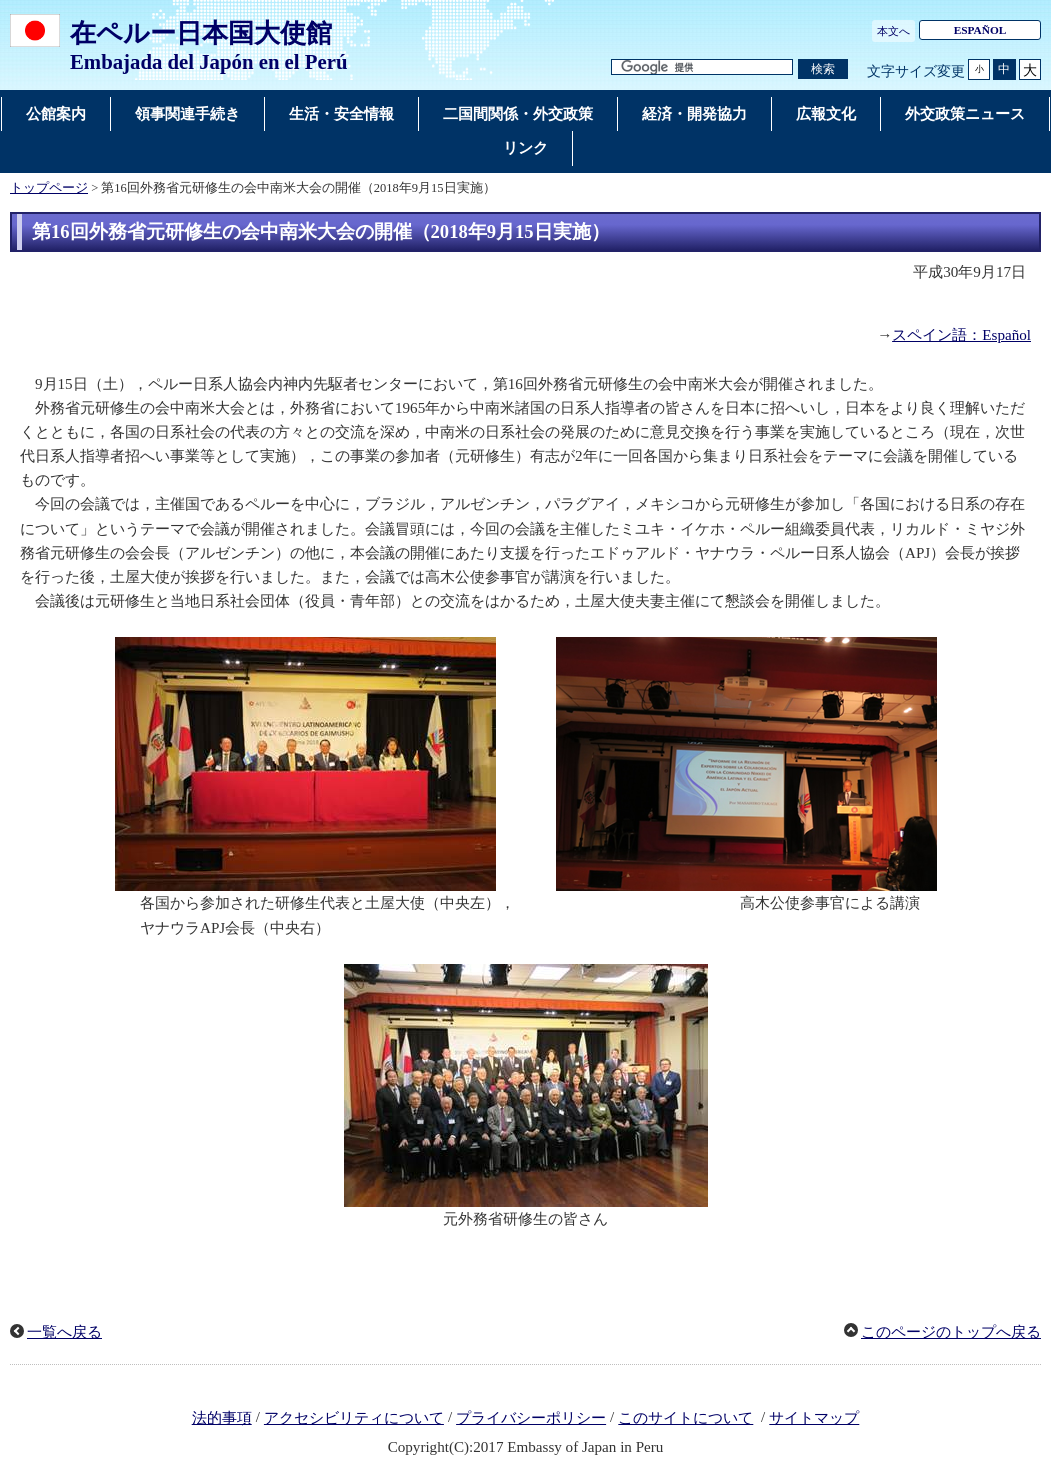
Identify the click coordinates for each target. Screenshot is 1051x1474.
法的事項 (222, 1418)
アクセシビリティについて (354, 1418)
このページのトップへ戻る (951, 1332)
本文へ (893, 31)
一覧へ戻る (64, 1332)
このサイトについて (685, 1418)
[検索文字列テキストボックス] (702, 67)
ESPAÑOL (980, 30)
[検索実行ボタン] (823, 69)
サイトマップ (814, 1418)
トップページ (49, 188)
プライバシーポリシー (531, 1418)
